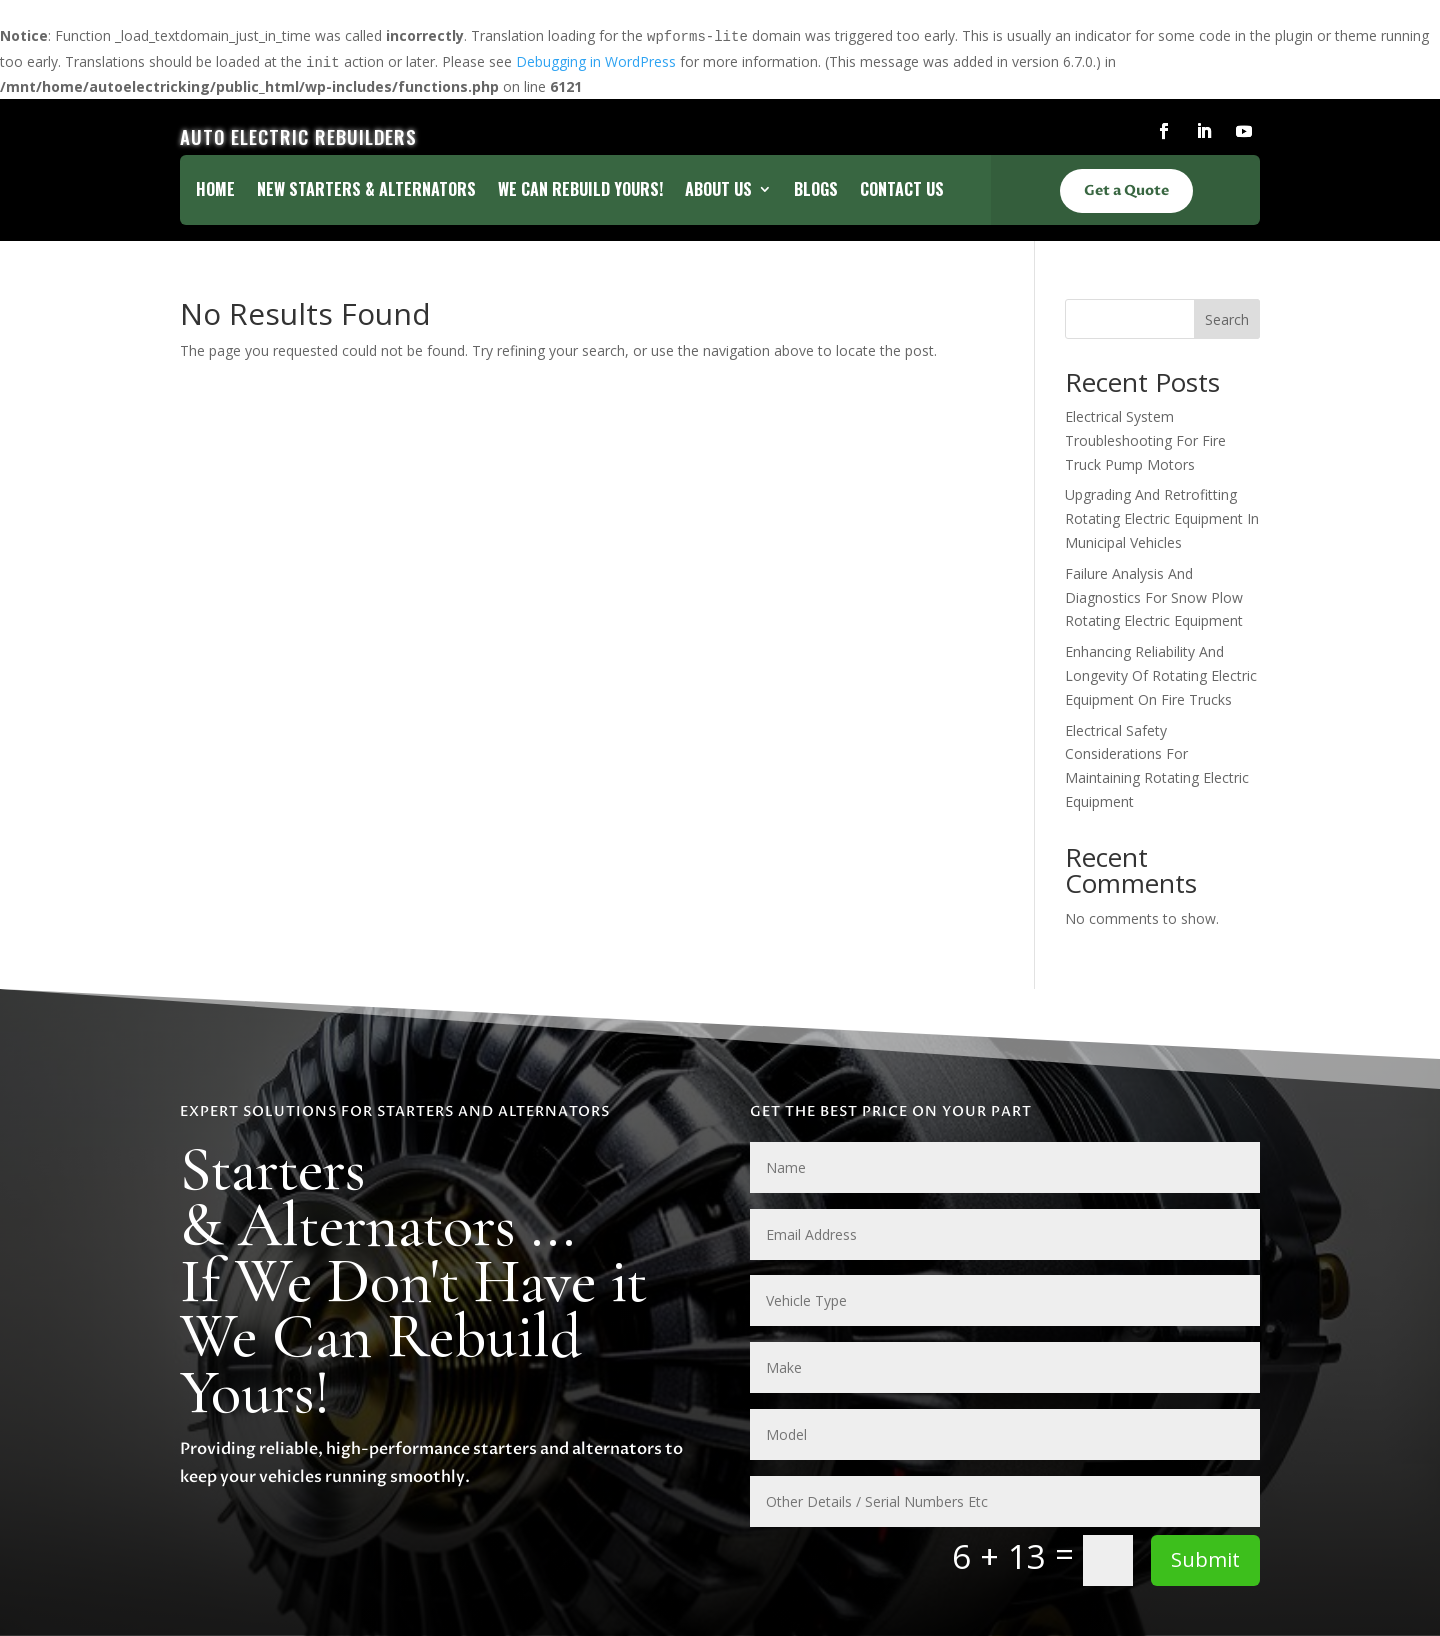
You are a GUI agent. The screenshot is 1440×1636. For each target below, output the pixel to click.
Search (1227, 319)
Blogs (816, 191)
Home (215, 191)
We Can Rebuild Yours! (580, 191)
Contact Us (902, 191)
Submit (1205, 1559)
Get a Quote (1126, 190)
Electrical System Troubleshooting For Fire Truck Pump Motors (1145, 440)
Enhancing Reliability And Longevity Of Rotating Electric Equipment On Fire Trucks (1161, 675)
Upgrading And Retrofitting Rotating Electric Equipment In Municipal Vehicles (1162, 518)
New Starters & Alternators (366, 191)
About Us (718, 191)
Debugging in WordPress (596, 61)
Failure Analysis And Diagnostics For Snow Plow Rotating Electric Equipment (1154, 597)
